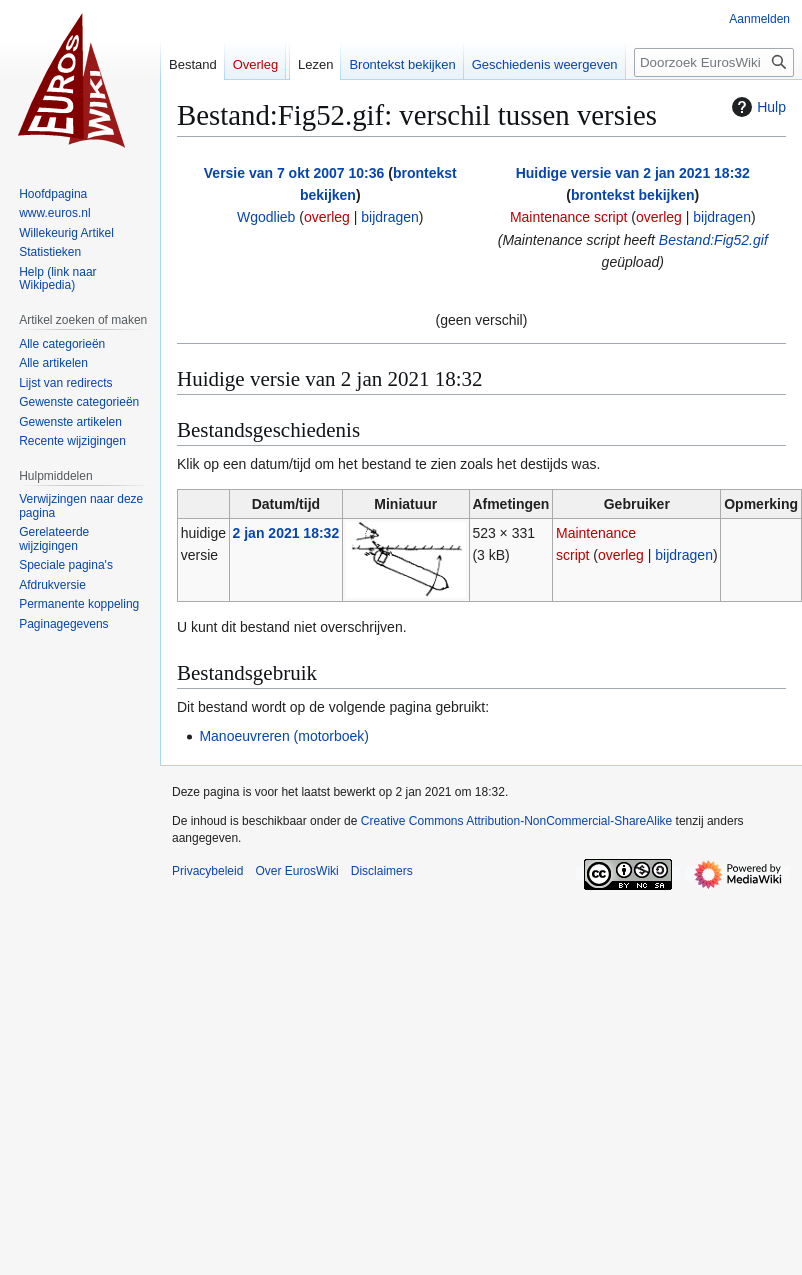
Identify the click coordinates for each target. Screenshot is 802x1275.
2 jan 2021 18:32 (286, 533)
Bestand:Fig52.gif (713, 240)
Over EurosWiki (296, 871)
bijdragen (390, 217)
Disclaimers (382, 871)
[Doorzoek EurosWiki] (714, 62)
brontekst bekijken (633, 195)
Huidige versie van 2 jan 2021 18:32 (633, 173)
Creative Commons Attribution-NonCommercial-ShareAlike (516, 821)
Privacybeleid (207, 871)
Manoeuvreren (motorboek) (284, 736)
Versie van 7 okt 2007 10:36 (294, 173)
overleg (327, 217)
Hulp (756, 107)
